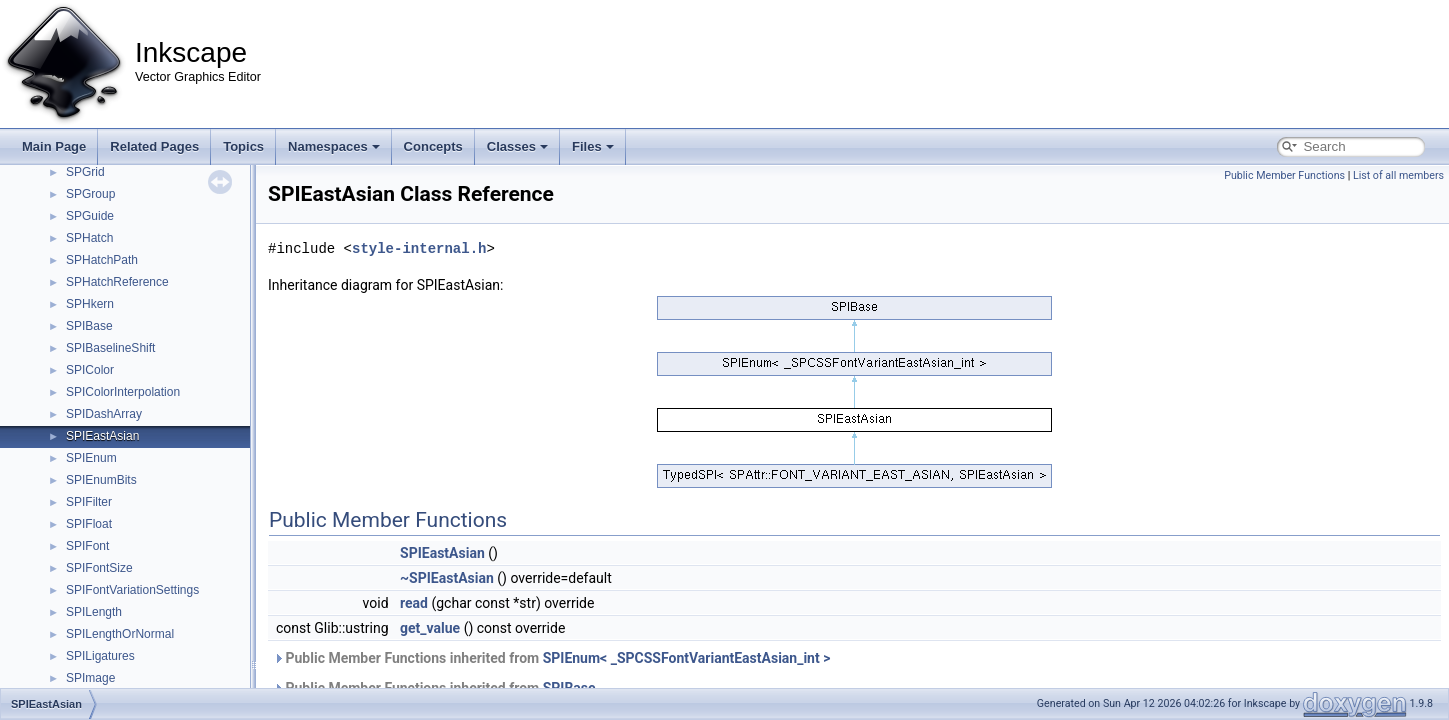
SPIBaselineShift (110, 348)
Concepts (433, 146)
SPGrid (85, 172)
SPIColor (90, 370)
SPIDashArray (104, 414)
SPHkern (90, 304)
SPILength (94, 612)
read (414, 603)
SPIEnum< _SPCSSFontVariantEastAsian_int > (687, 658)
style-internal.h (419, 248)
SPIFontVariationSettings (132, 590)
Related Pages (154, 146)
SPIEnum (91, 458)
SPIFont (87, 546)
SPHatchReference (117, 282)
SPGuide (90, 216)
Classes (517, 146)
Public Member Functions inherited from (551, 658)
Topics (243, 146)
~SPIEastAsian (447, 578)
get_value (430, 628)
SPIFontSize (99, 568)
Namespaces (334, 146)
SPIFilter (89, 502)
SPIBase (89, 326)
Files (593, 146)
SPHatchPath (102, 260)
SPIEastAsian (102, 436)
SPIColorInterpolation (123, 392)
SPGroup (90, 194)
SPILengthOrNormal (120, 634)
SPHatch (89, 238)
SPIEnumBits (101, 480)
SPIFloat (89, 524)
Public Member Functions (1284, 175)
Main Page (54, 146)
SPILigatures (100, 656)
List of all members (1398, 175)
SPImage (90, 678)
